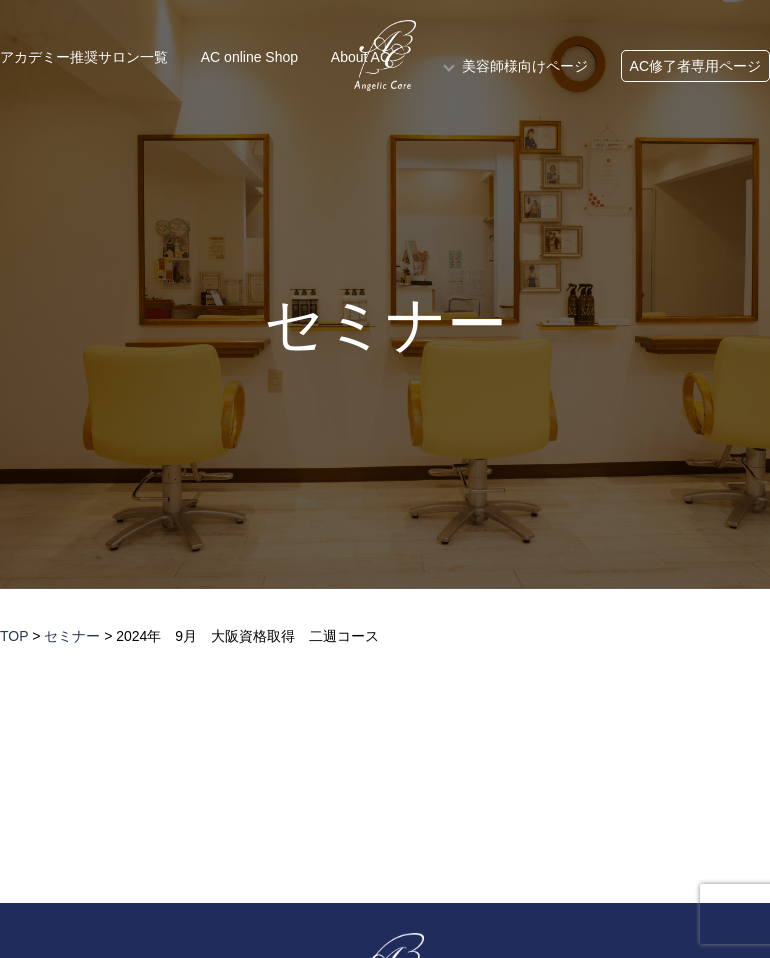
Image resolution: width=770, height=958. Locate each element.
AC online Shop (249, 57)
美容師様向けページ (525, 66)
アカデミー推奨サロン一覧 (84, 57)
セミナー (385, 325)
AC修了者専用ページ (695, 66)
